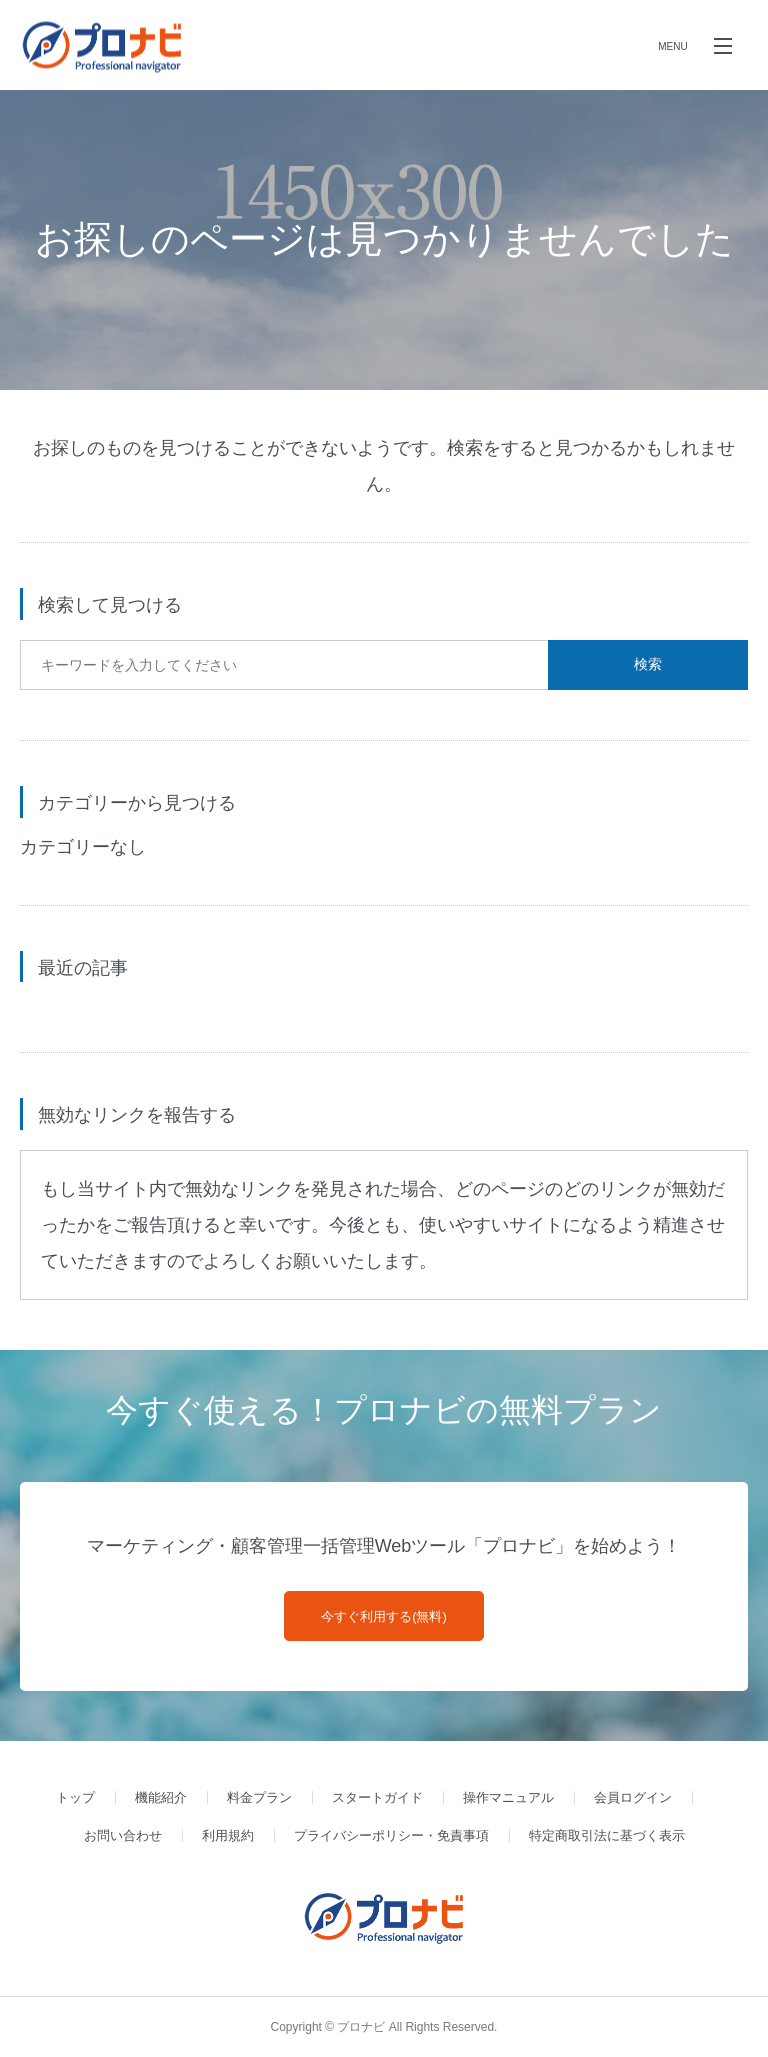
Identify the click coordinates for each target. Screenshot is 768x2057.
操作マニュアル (508, 1797)
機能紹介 (161, 1797)
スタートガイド (377, 1797)
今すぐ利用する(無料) (384, 1616)
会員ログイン (633, 1797)
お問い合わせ (123, 1835)
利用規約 (228, 1835)
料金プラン (259, 1797)
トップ (75, 1797)
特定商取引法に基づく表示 (607, 1835)
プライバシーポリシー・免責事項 (391, 1835)
